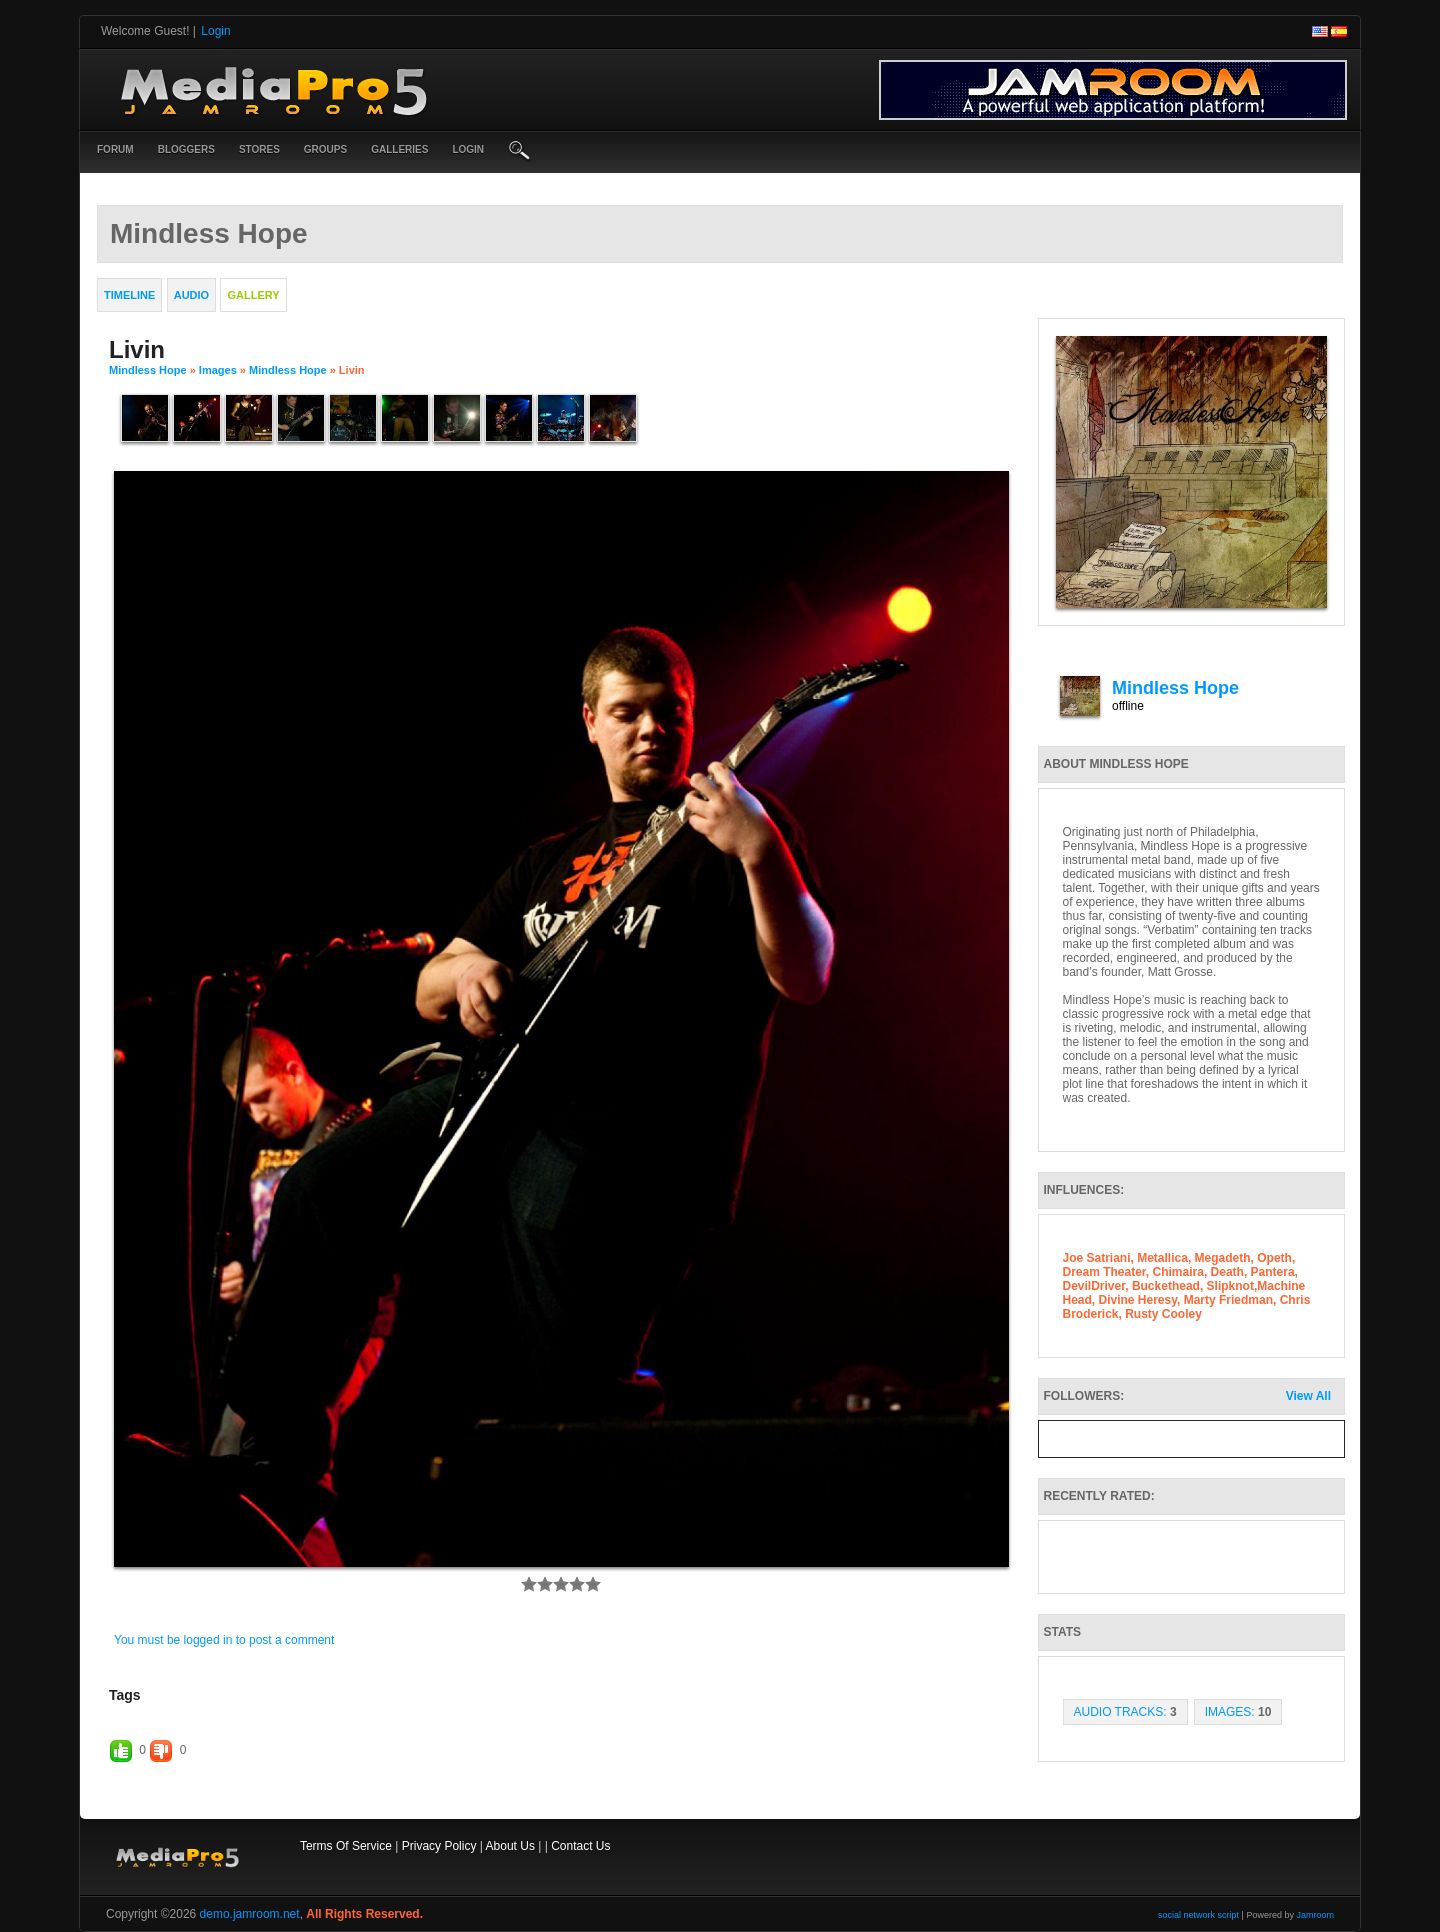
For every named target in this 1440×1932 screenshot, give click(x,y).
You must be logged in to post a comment (224, 1640)
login (468, 149)
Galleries (399, 149)
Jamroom (1315, 1915)
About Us (510, 1846)
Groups (325, 149)
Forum (115, 149)
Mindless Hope (148, 370)
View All (1308, 1396)
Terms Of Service (346, 1846)
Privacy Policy (439, 1846)
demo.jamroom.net (250, 1914)
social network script (1198, 1915)
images (218, 370)
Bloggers (186, 149)
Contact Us (580, 1846)
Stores (259, 149)
